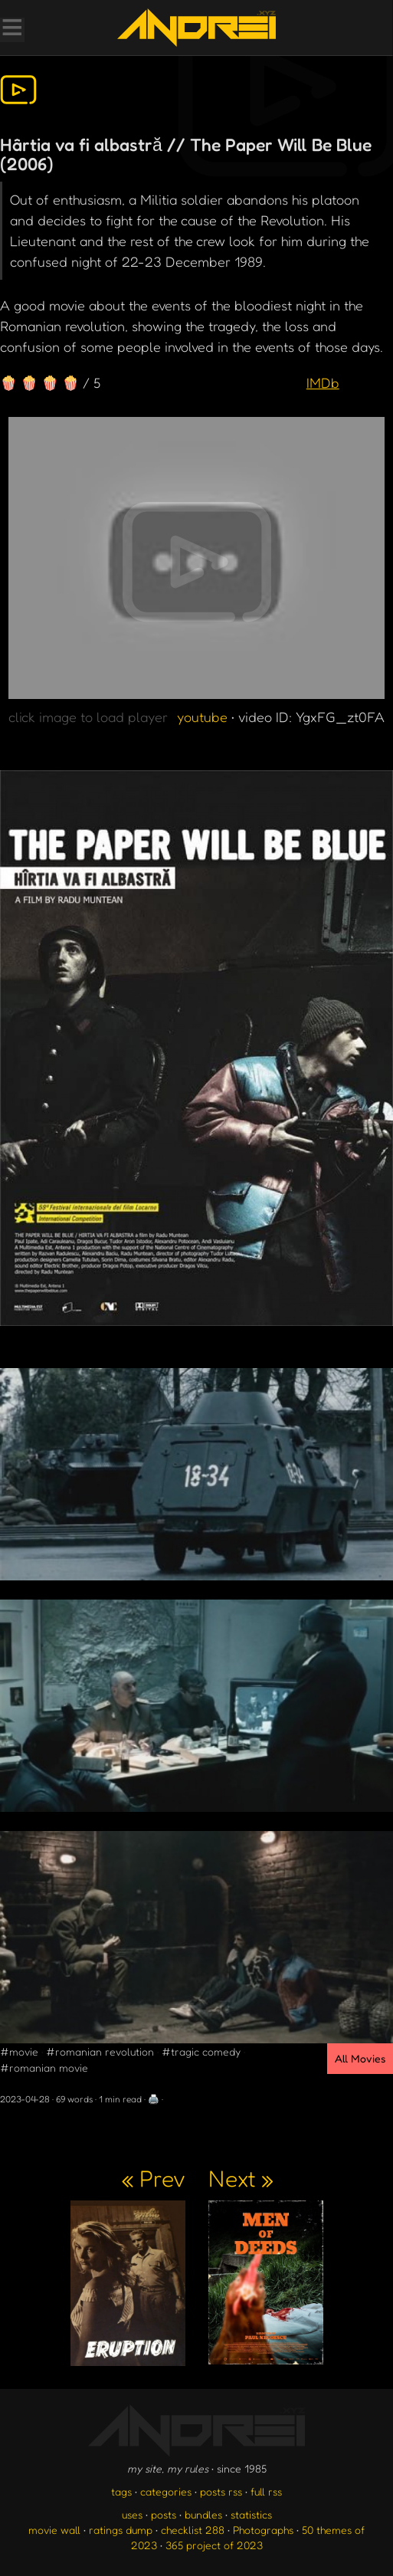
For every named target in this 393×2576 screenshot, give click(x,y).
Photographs (263, 2529)
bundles (203, 2514)
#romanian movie (44, 2067)
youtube (202, 716)
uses (132, 2514)
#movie (19, 2051)
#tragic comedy (201, 2051)
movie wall (54, 2529)
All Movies (360, 2058)
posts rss (221, 2491)
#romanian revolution (100, 2051)
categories (166, 2491)
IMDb (322, 382)
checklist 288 (192, 2529)
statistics (251, 2514)
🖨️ (153, 2099)
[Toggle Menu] (11, 29)
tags (121, 2491)
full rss (266, 2491)
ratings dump (120, 2529)
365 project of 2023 (214, 2544)
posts (163, 2514)
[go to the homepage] (196, 27)
